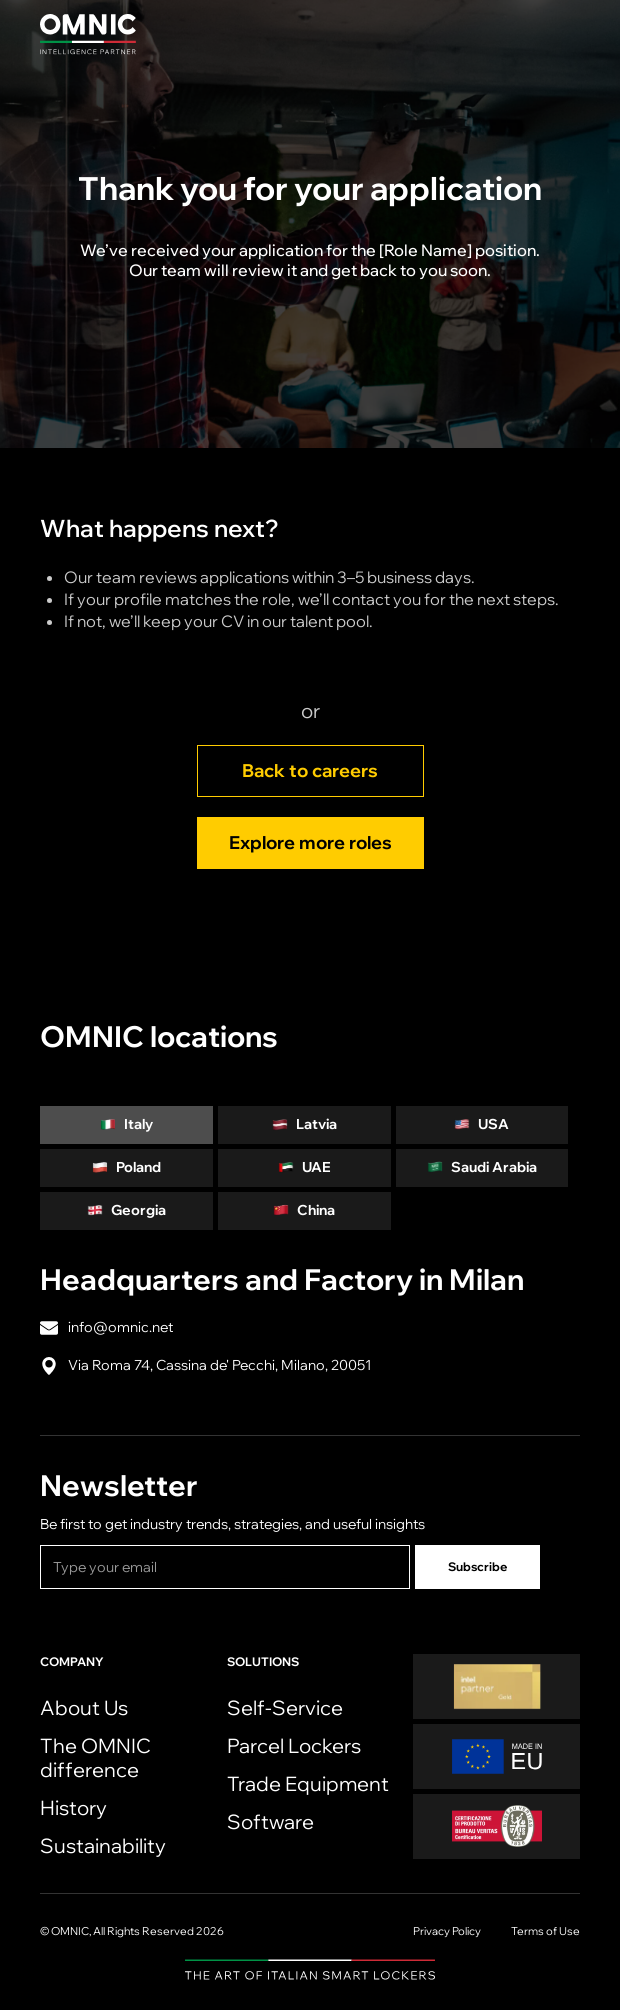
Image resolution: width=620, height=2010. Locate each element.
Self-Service (285, 1707)
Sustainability (103, 1845)
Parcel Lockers (294, 1745)
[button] (560, 34)
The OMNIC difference (95, 1757)
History (73, 1807)
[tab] (126, 1125)
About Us (84, 1707)
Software (270, 1821)
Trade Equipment (308, 1783)
